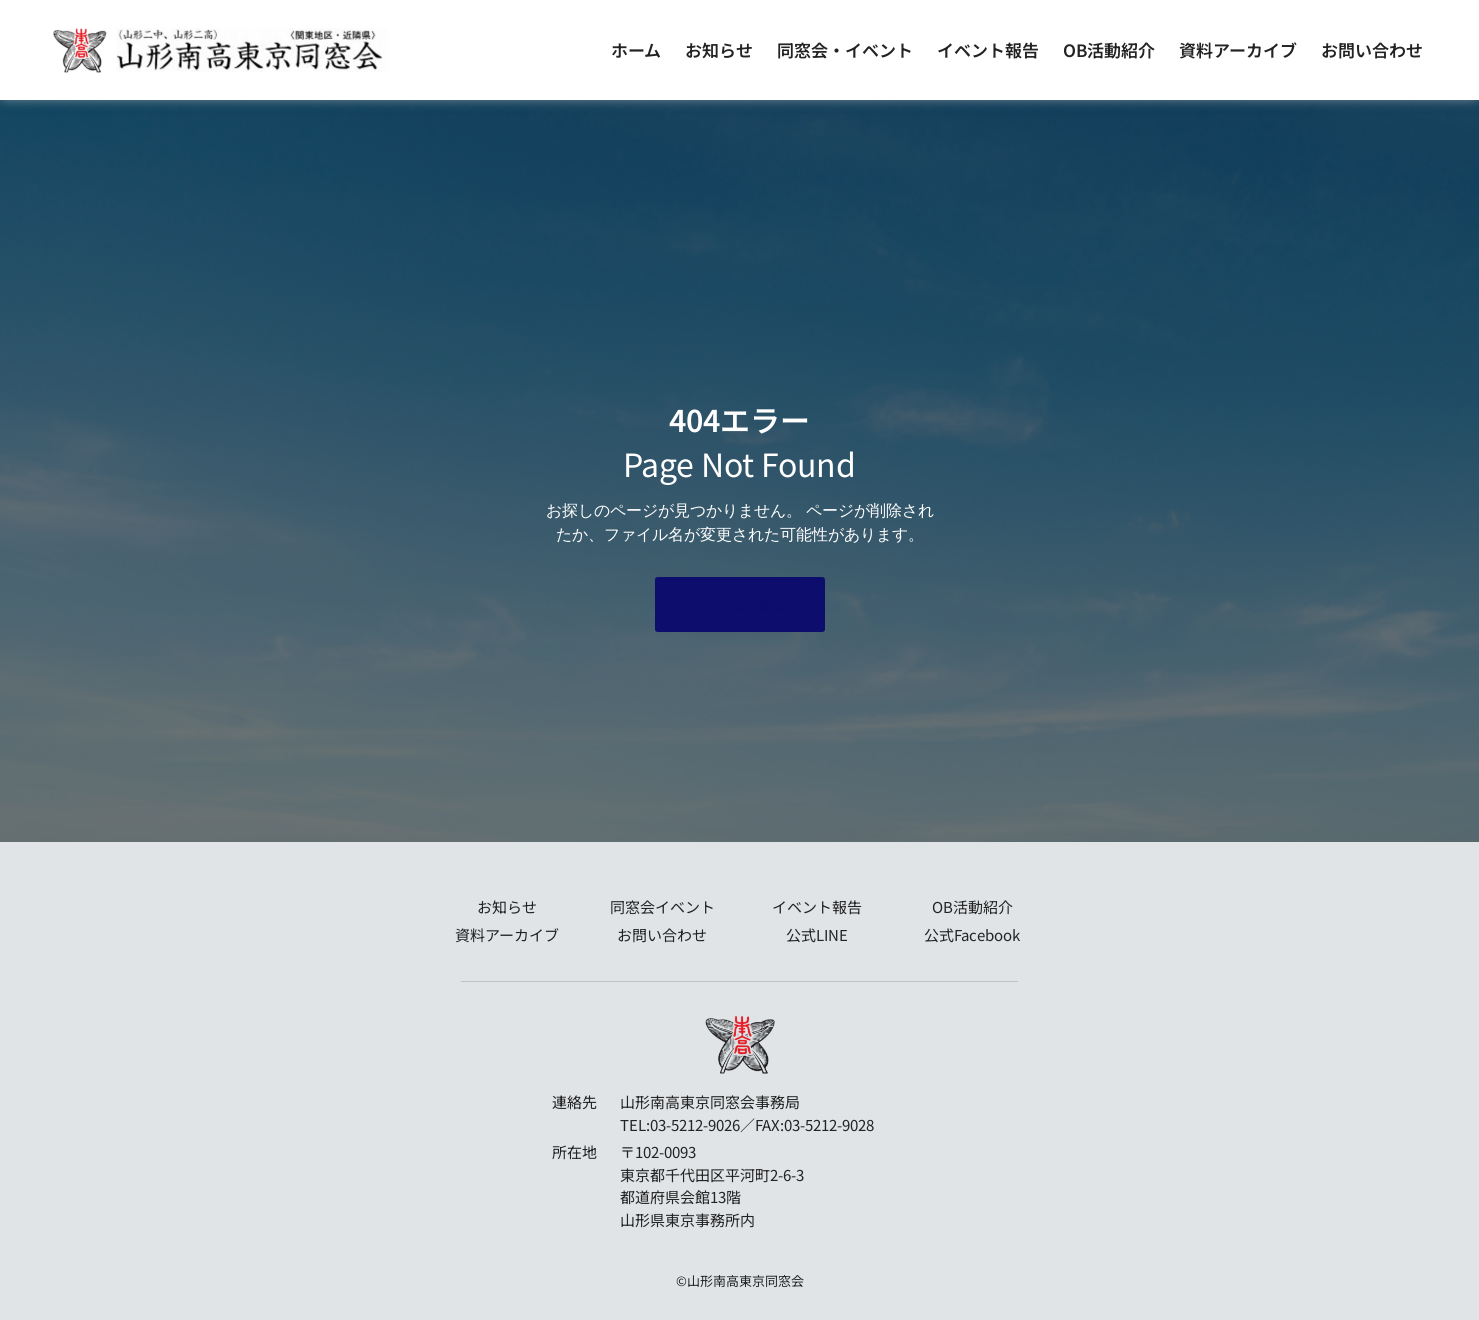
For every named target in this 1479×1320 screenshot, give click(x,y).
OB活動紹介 (1109, 49)
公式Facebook (972, 934)
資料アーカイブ (1238, 49)
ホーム (636, 49)
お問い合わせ (1372, 49)
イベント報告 (988, 49)
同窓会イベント (662, 906)
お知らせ (719, 49)
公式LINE (817, 934)
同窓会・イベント (845, 49)
